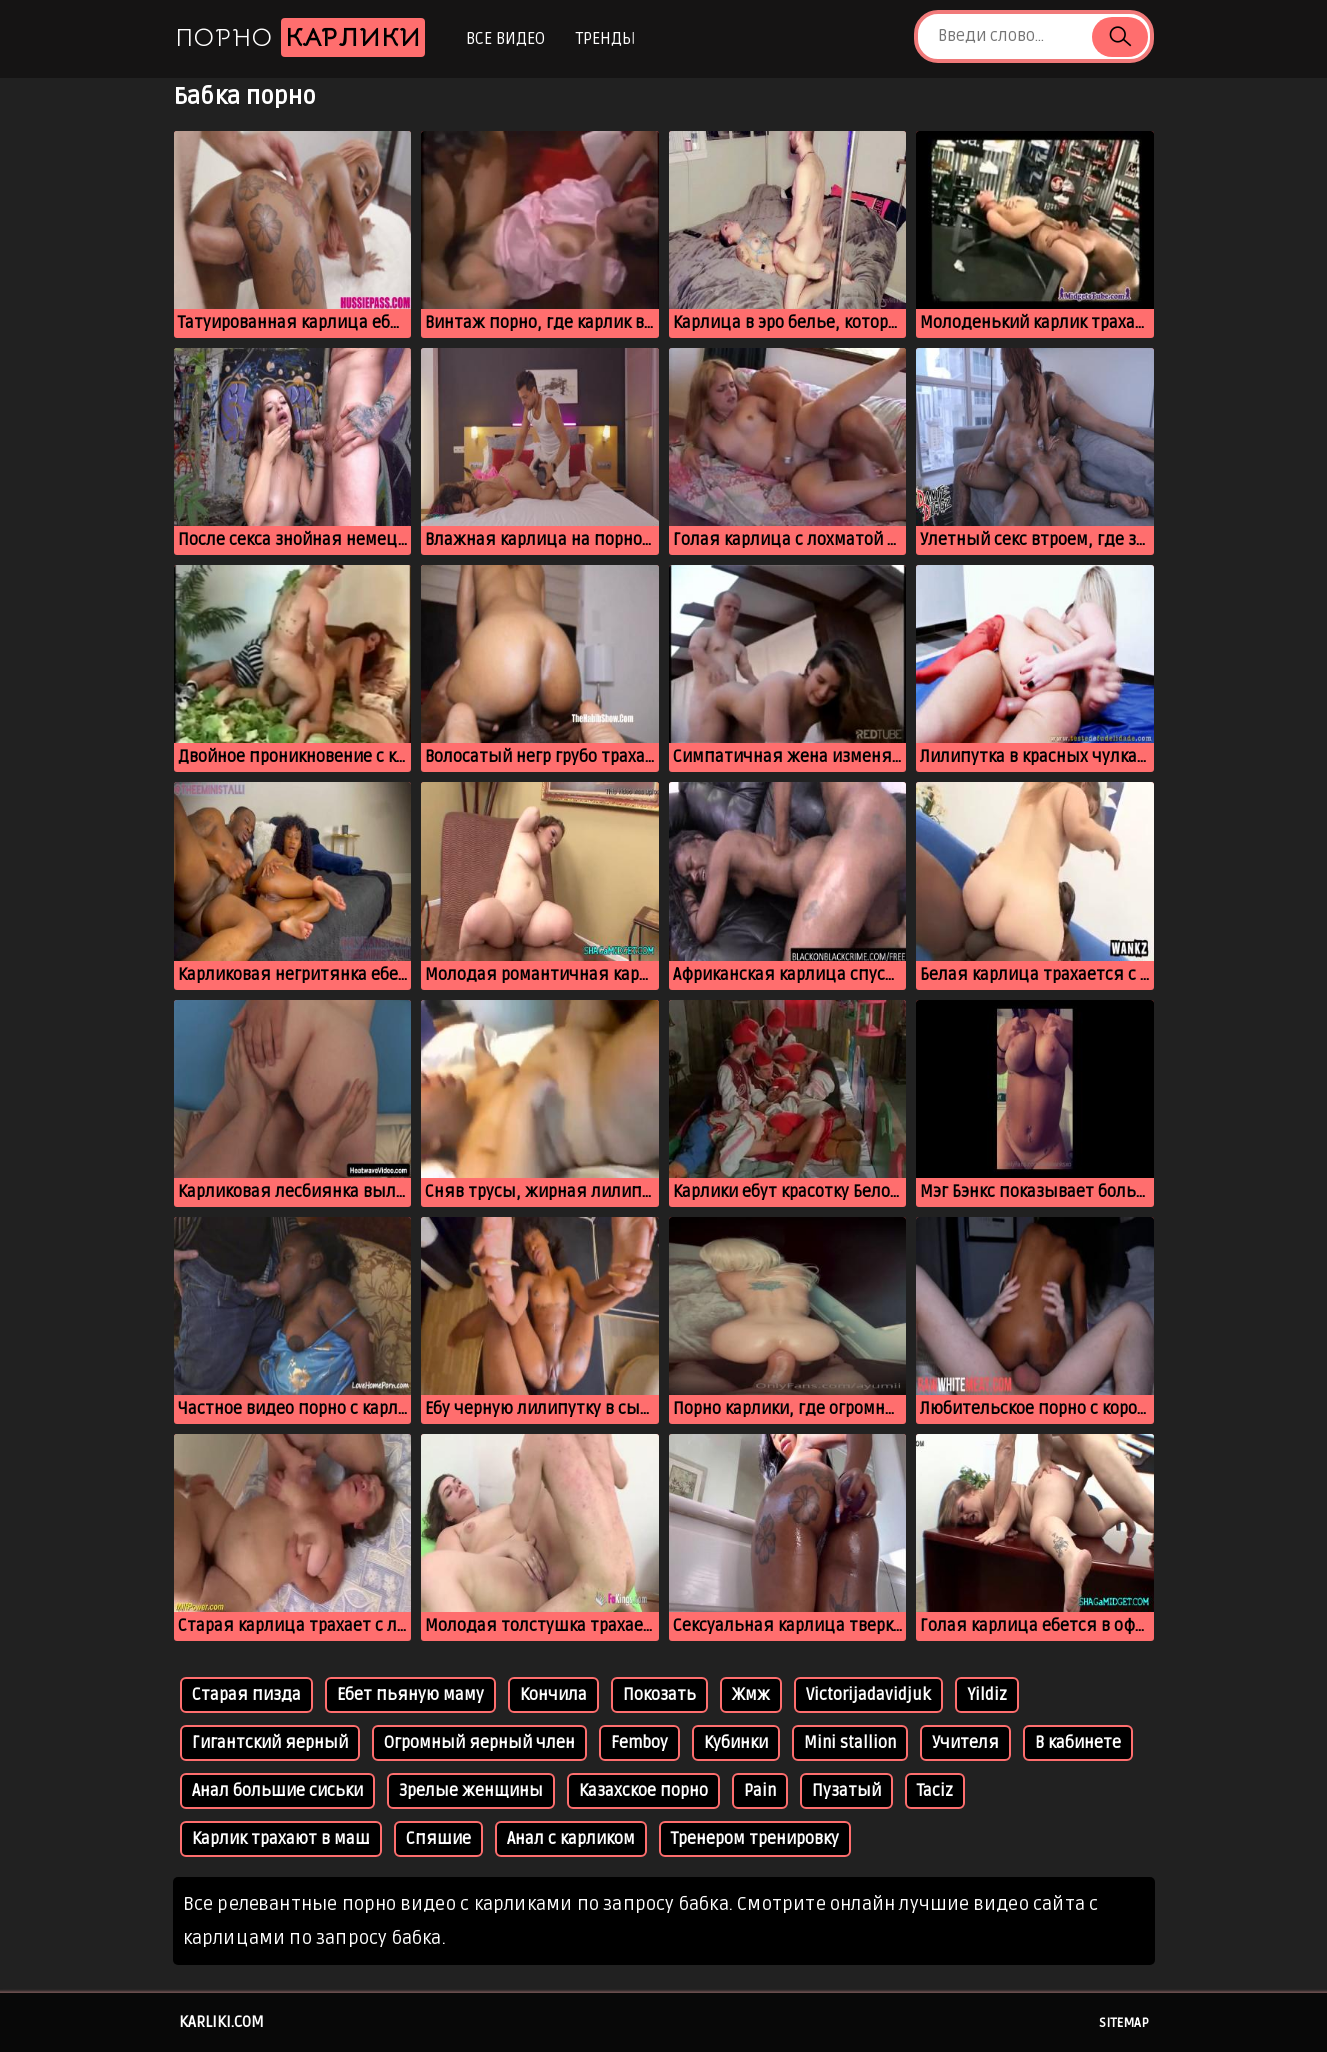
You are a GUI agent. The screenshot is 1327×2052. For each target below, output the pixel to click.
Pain (760, 1791)
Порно (300, 37)
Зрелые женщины (471, 1791)
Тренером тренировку (755, 1839)
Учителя (965, 1743)
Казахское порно (643, 1791)
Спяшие (438, 1839)
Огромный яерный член (479, 1743)
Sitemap (1124, 2023)
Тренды (605, 39)
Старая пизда (246, 1695)
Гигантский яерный (270, 1743)
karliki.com (221, 2022)
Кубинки (736, 1743)
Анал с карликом (571, 1839)
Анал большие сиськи (277, 1791)
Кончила (553, 1695)
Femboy (639, 1743)
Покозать (659, 1695)
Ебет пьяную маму (410, 1695)
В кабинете (1078, 1743)
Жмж (751, 1695)
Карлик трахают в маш (281, 1839)
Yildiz (987, 1695)
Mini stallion (850, 1743)
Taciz (935, 1791)
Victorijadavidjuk (868, 1695)
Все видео (505, 39)
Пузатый (846, 1791)
